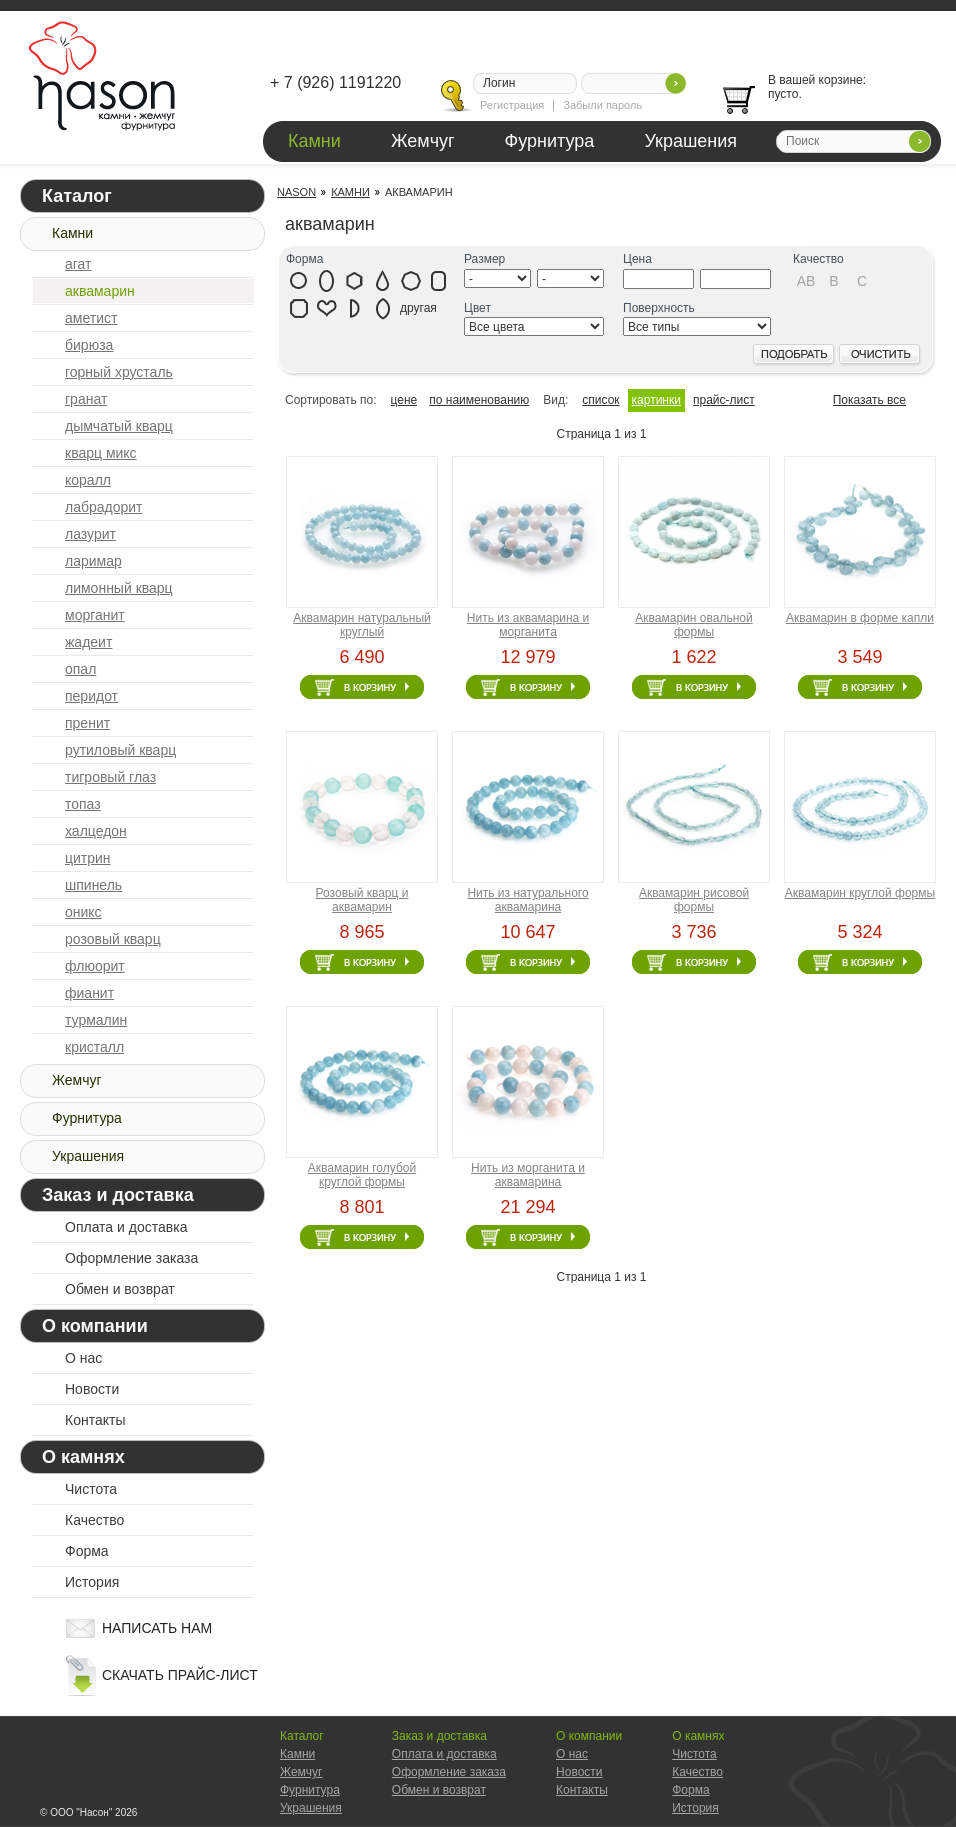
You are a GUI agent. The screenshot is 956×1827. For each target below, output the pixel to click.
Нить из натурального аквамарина (527, 900)
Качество (94, 1520)
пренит (87, 723)
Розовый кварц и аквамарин (362, 900)
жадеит (88, 642)
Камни (314, 141)
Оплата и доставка (126, 1227)
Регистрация (512, 105)
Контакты (95, 1420)
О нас (83, 1358)
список (600, 400)
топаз (83, 804)
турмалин (96, 1020)
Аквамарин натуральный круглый (362, 625)
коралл (88, 480)
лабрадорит (104, 507)
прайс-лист (724, 400)
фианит (89, 993)
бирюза (89, 345)
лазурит (90, 534)
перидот (91, 696)
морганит (95, 615)
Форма (87, 1551)
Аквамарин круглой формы (860, 893)
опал (80, 669)
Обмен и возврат (120, 1289)
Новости (92, 1389)
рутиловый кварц (120, 750)
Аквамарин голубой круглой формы (362, 1175)
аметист (91, 318)
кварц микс (101, 453)
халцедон (96, 831)
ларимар (93, 561)
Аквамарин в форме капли (860, 618)
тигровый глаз (110, 777)
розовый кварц (113, 939)
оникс (83, 912)
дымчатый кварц (119, 426)
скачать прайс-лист (180, 1675)
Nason (296, 192)
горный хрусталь (119, 372)
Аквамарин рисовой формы (694, 900)
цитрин (88, 858)
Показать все (869, 400)
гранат (86, 399)
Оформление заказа (131, 1258)
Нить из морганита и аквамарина (528, 1175)
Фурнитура (550, 141)
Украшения (690, 141)
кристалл (94, 1047)
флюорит (95, 966)
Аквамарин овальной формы (693, 625)
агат (78, 264)
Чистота (91, 1489)
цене (404, 400)
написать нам (157, 1628)
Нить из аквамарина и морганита (528, 625)
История (92, 1582)
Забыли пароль (602, 105)
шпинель (93, 885)
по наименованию (479, 400)
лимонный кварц (119, 588)
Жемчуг (423, 141)
